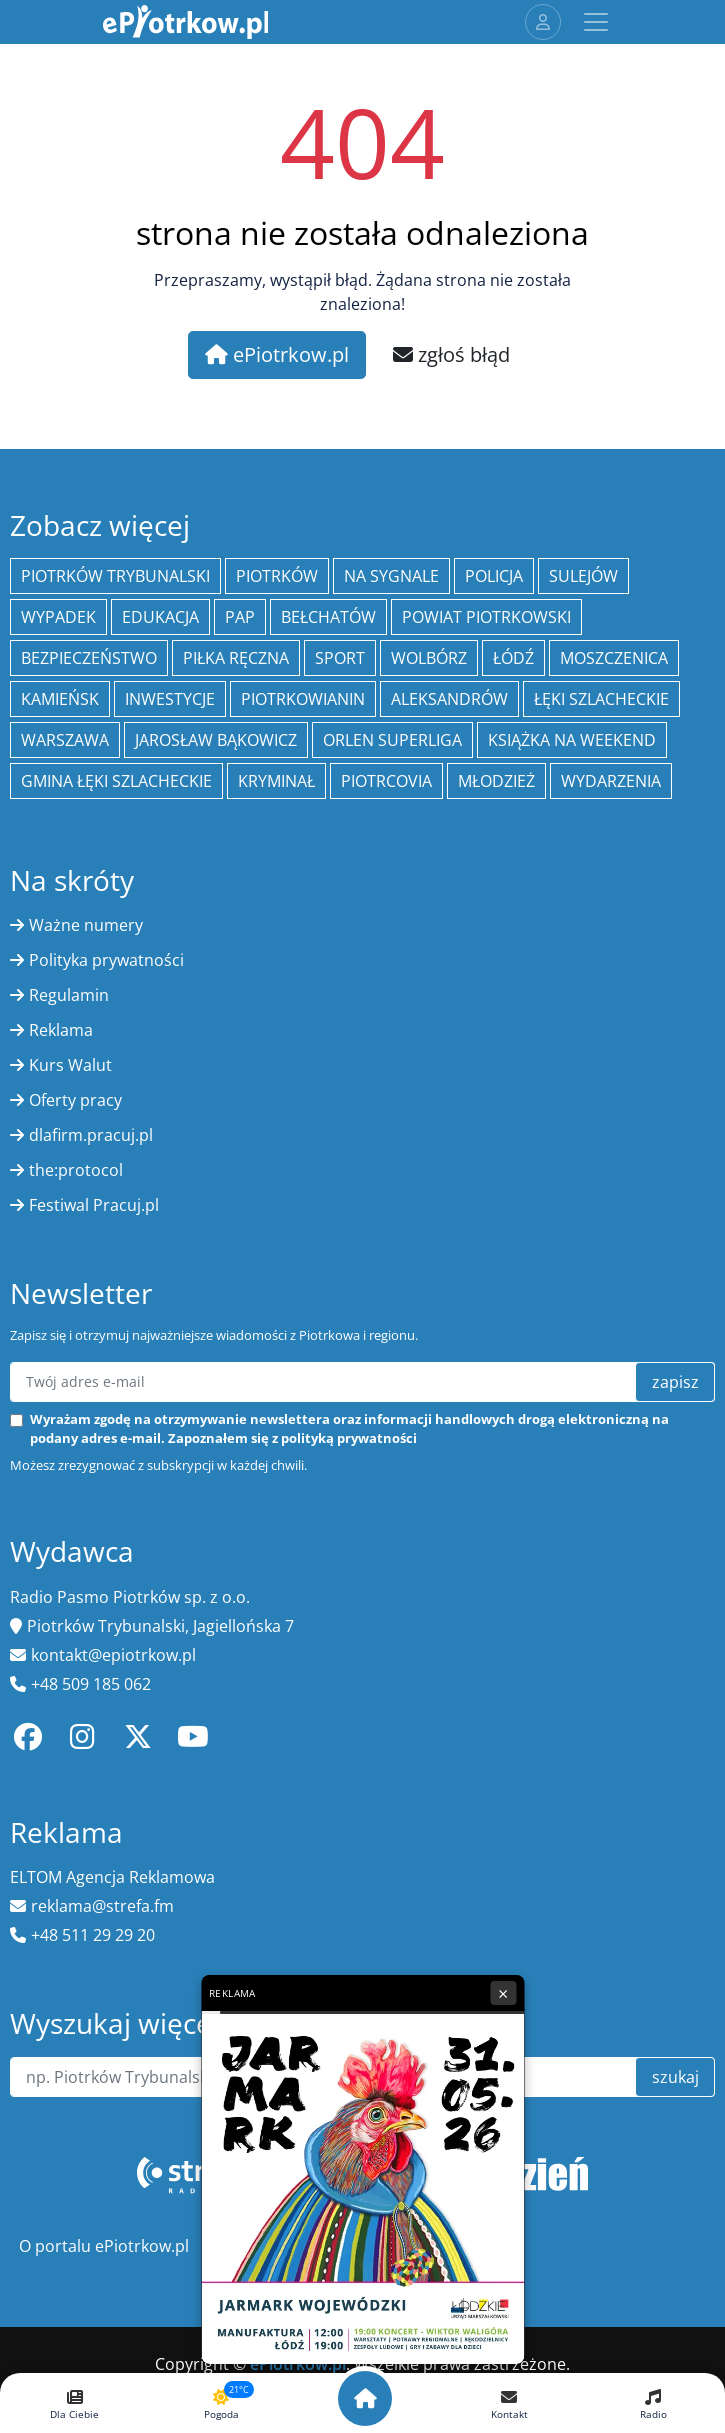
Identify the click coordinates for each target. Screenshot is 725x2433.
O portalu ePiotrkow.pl (104, 2246)
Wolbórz (429, 658)
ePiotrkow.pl (277, 354)
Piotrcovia (386, 781)
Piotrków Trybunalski (115, 576)
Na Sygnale (391, 576)
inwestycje (170, 699)
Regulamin (69, 995)
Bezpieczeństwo (89, 658)
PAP (240, 617)
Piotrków (277, 576)
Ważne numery (86, 925)
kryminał (276, 781)
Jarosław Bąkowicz (216, 740)
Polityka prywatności (106, 960)
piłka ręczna (236, 658)
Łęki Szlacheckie (601, 699)
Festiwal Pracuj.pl (94, 1205)
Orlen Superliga (392, 740)
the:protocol (76, 1170)
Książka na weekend (572, 740)
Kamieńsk (60, 699)
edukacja (160, 617)
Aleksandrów (449, 699)
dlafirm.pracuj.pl (91, 1135)
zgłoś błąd (451, 354)
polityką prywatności (349, 1438)
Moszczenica (614, 658)
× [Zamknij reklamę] (503, 1993)
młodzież (496, 781)
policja (494, 576)
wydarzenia (611, 781)
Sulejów (583, 576)
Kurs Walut (70, 1065)
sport (340, 658)
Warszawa (65, 740)
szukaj (675, 2077)
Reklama (61, 1030)
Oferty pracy (75, 1100)
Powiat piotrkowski (486, 617)
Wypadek (58, 617)
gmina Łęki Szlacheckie (116, 781)
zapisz (675, 1382)
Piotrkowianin (303, 699)
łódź (513, 658)
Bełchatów (328, 617)
